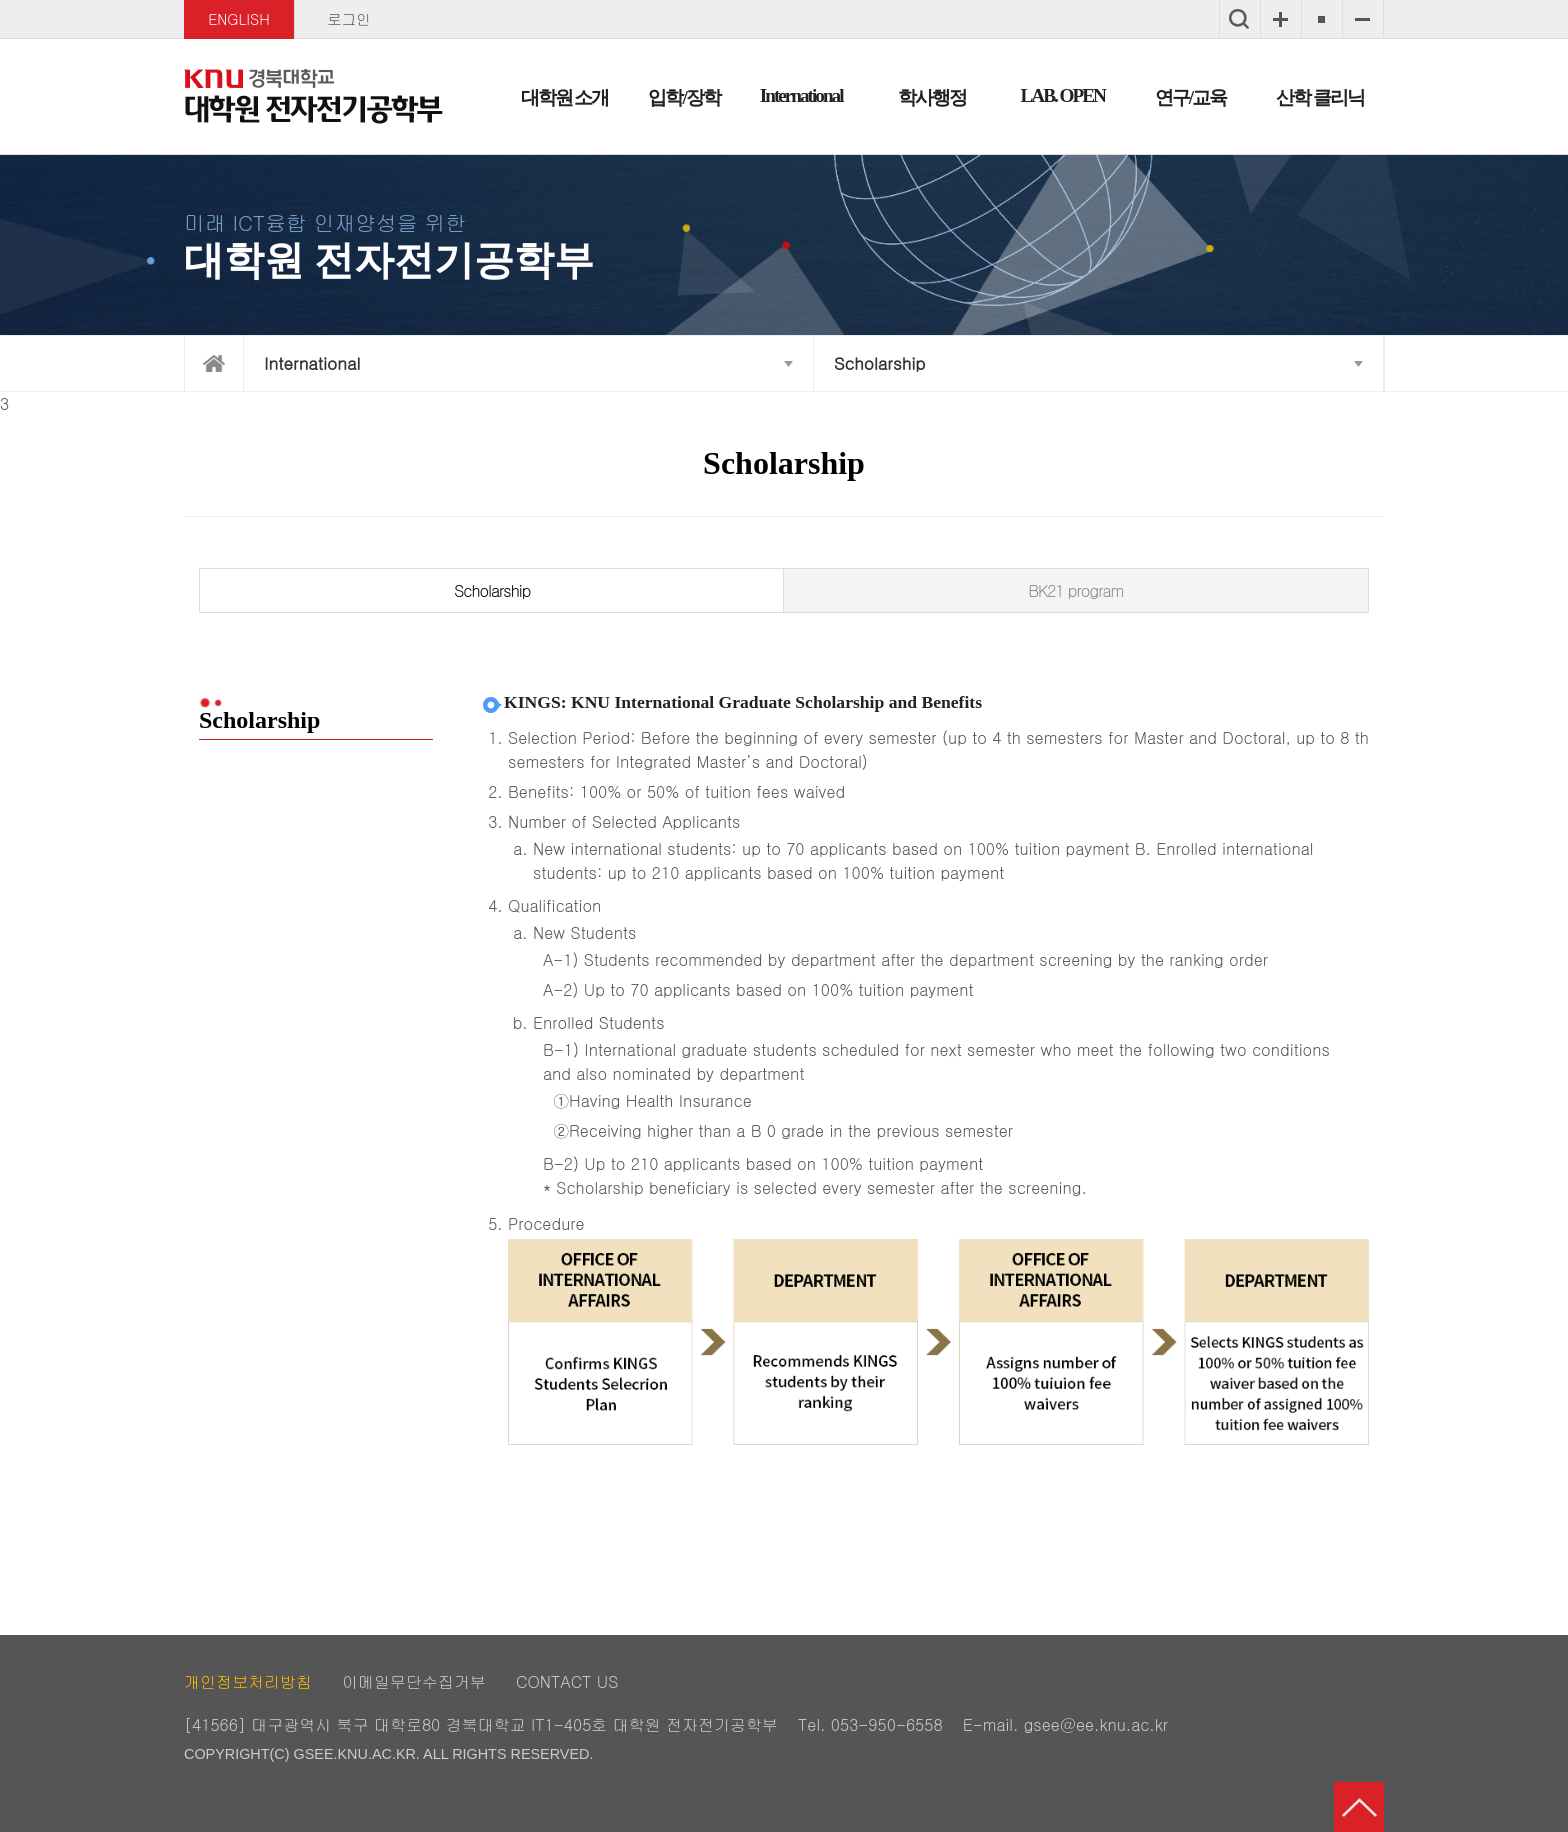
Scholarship (880, 363)
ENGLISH (238, 19)
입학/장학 (683, 97)
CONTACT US (567, 1681)
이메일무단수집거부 (414, 1681)
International (801, 95)
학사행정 (932, 97)
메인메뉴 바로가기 (783, 1)
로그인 (348, 19)
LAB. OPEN (1063, 95)
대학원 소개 (565, 97)
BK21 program (1075, 590)
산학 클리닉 (1320, 97)
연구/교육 (1190, 97)
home (214, 363)
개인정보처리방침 (248, 1681)
